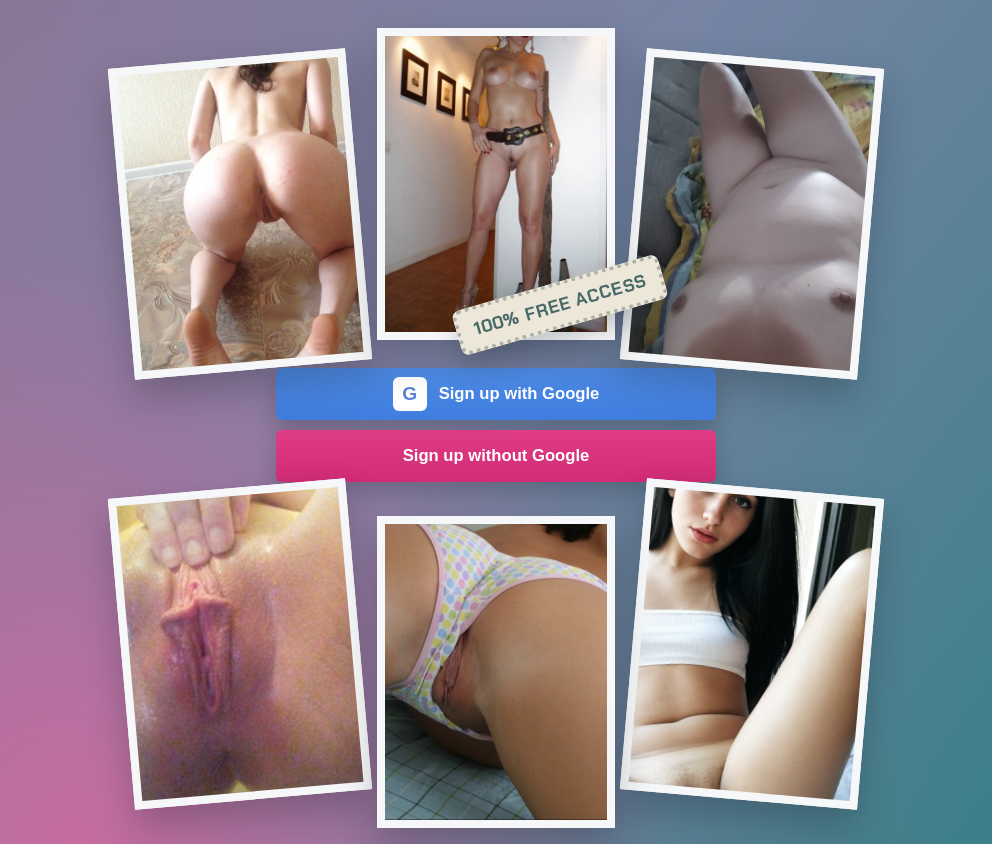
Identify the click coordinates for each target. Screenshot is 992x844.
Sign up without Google (496, 455)
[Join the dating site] (240, 214)
